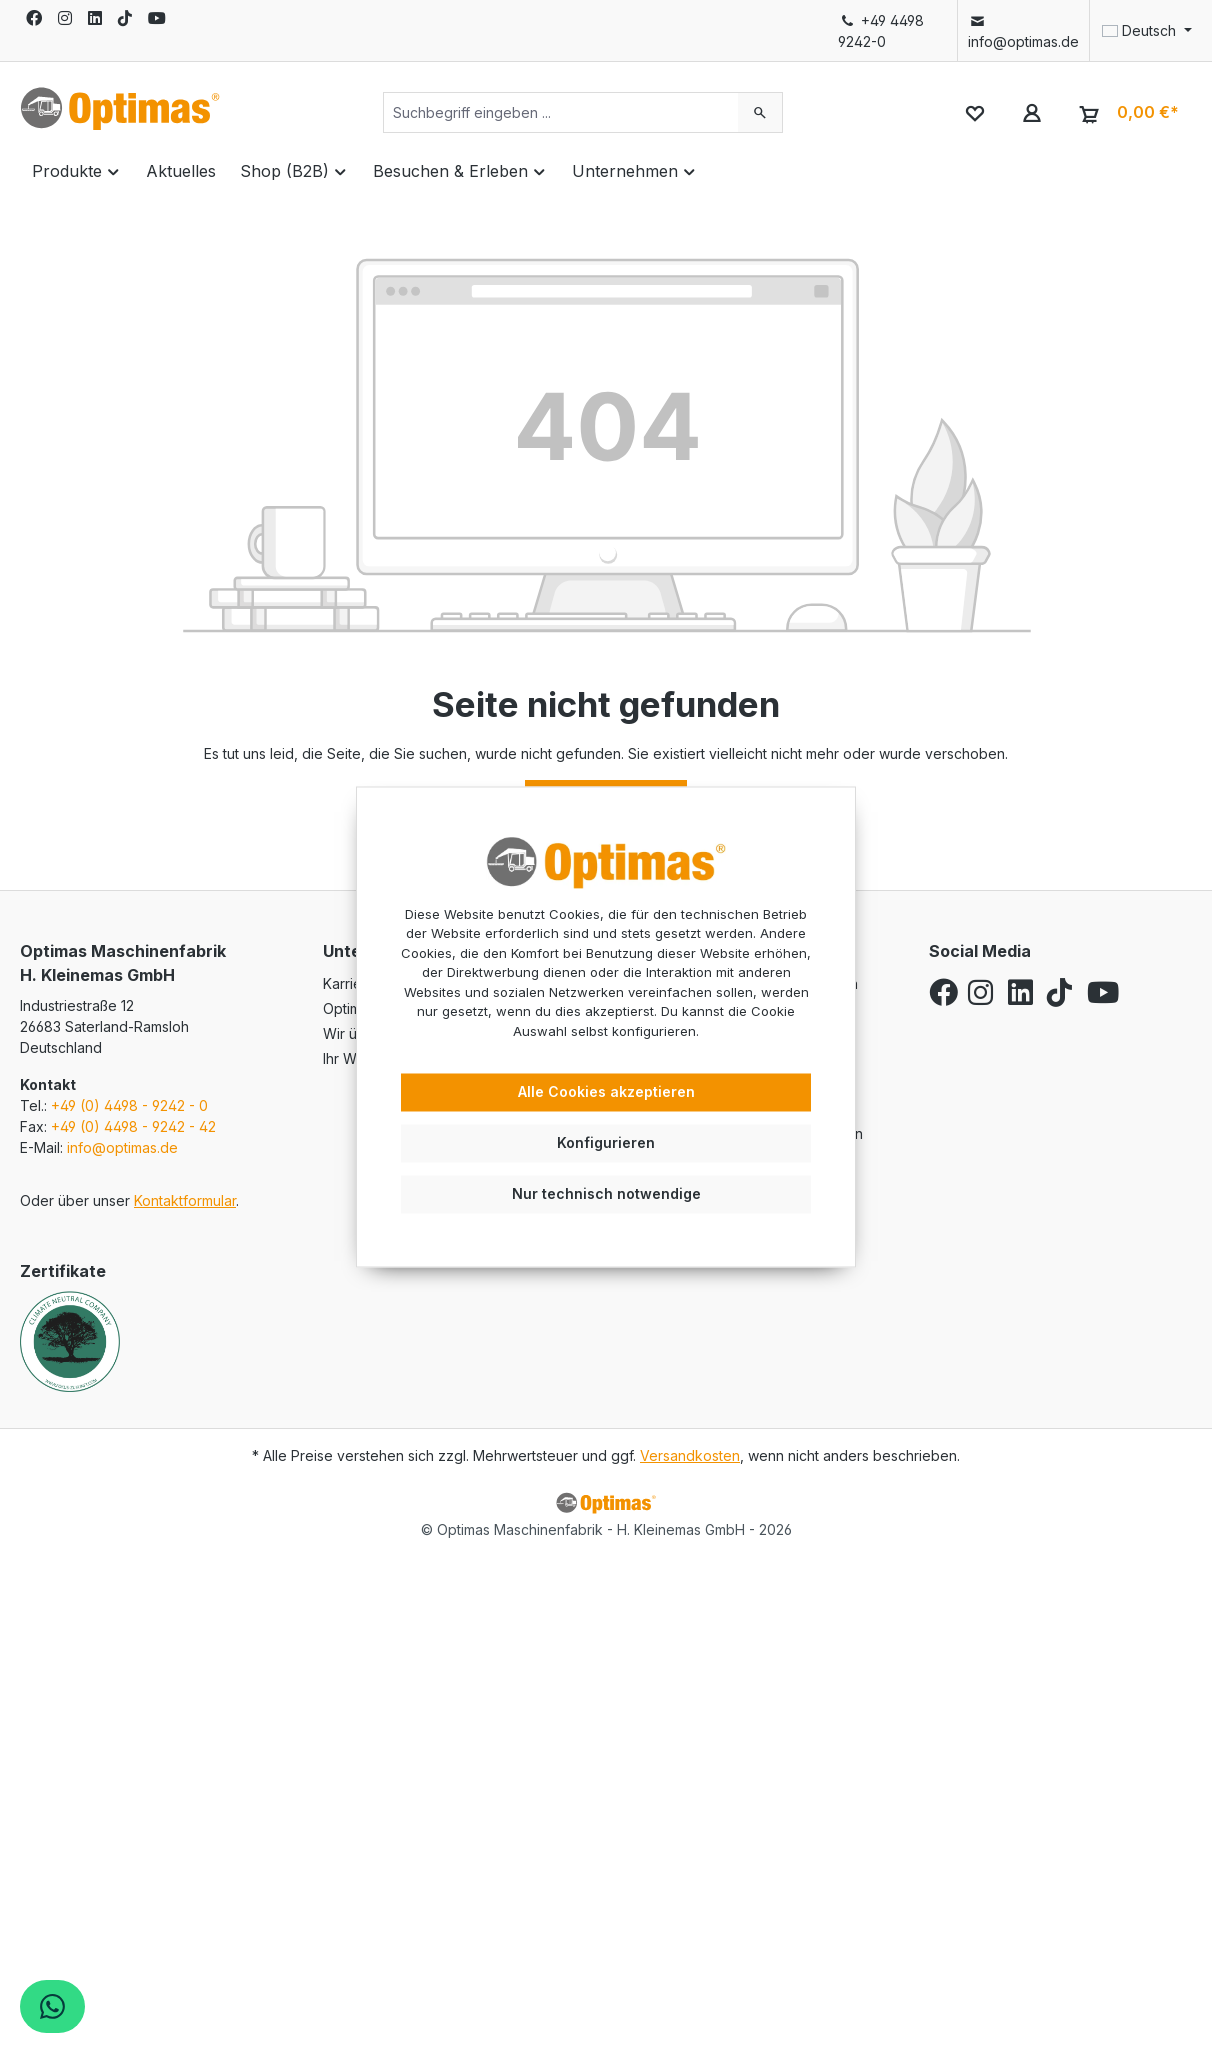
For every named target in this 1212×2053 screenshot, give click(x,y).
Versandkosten (690, 1455)
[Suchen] (760, 112)
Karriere (349, 983)
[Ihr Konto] (1031, 112)
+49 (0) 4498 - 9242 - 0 (129, 1105)
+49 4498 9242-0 (881, 31)
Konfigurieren (606, 1142)
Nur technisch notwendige (606, 1193)
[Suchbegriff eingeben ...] (561, 112)
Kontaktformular (185, 1200)
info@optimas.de (1023, 31)
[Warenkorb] (1126, 113)
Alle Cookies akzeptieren (606, 1092)
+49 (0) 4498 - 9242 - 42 (133, 1126)
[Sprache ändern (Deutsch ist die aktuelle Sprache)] (1141, 31)
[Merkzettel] (974, 112)
